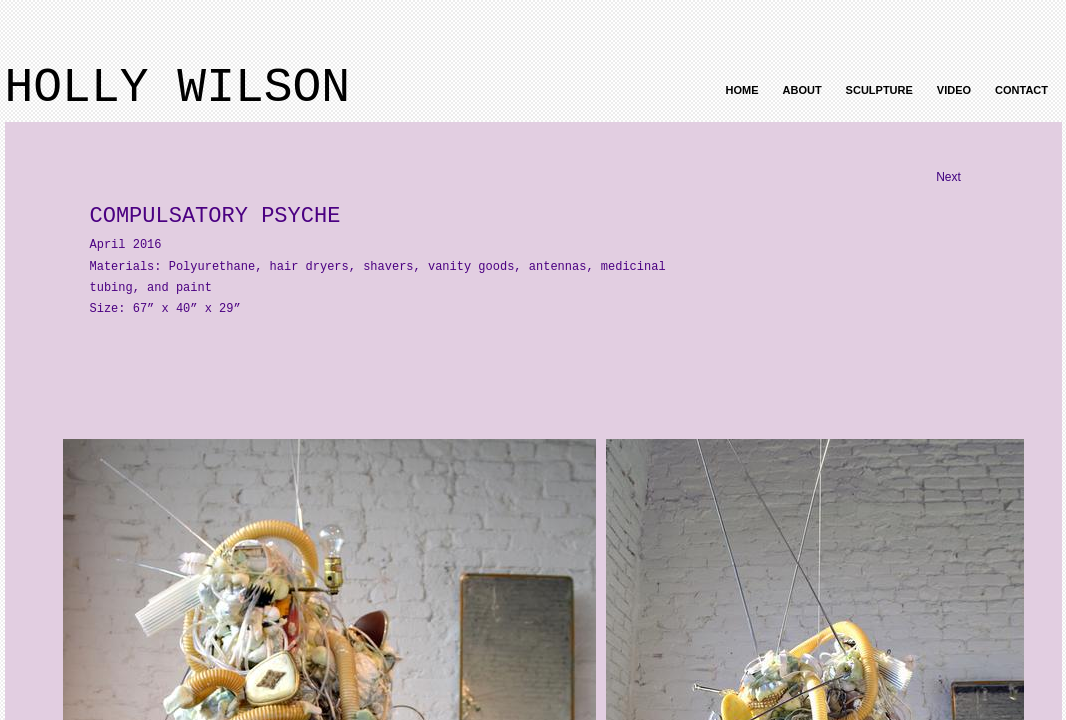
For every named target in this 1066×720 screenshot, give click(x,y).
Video (954, 90)
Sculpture (879, 90)
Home (742, 90)
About (802, 90)
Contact (1021, 90)
